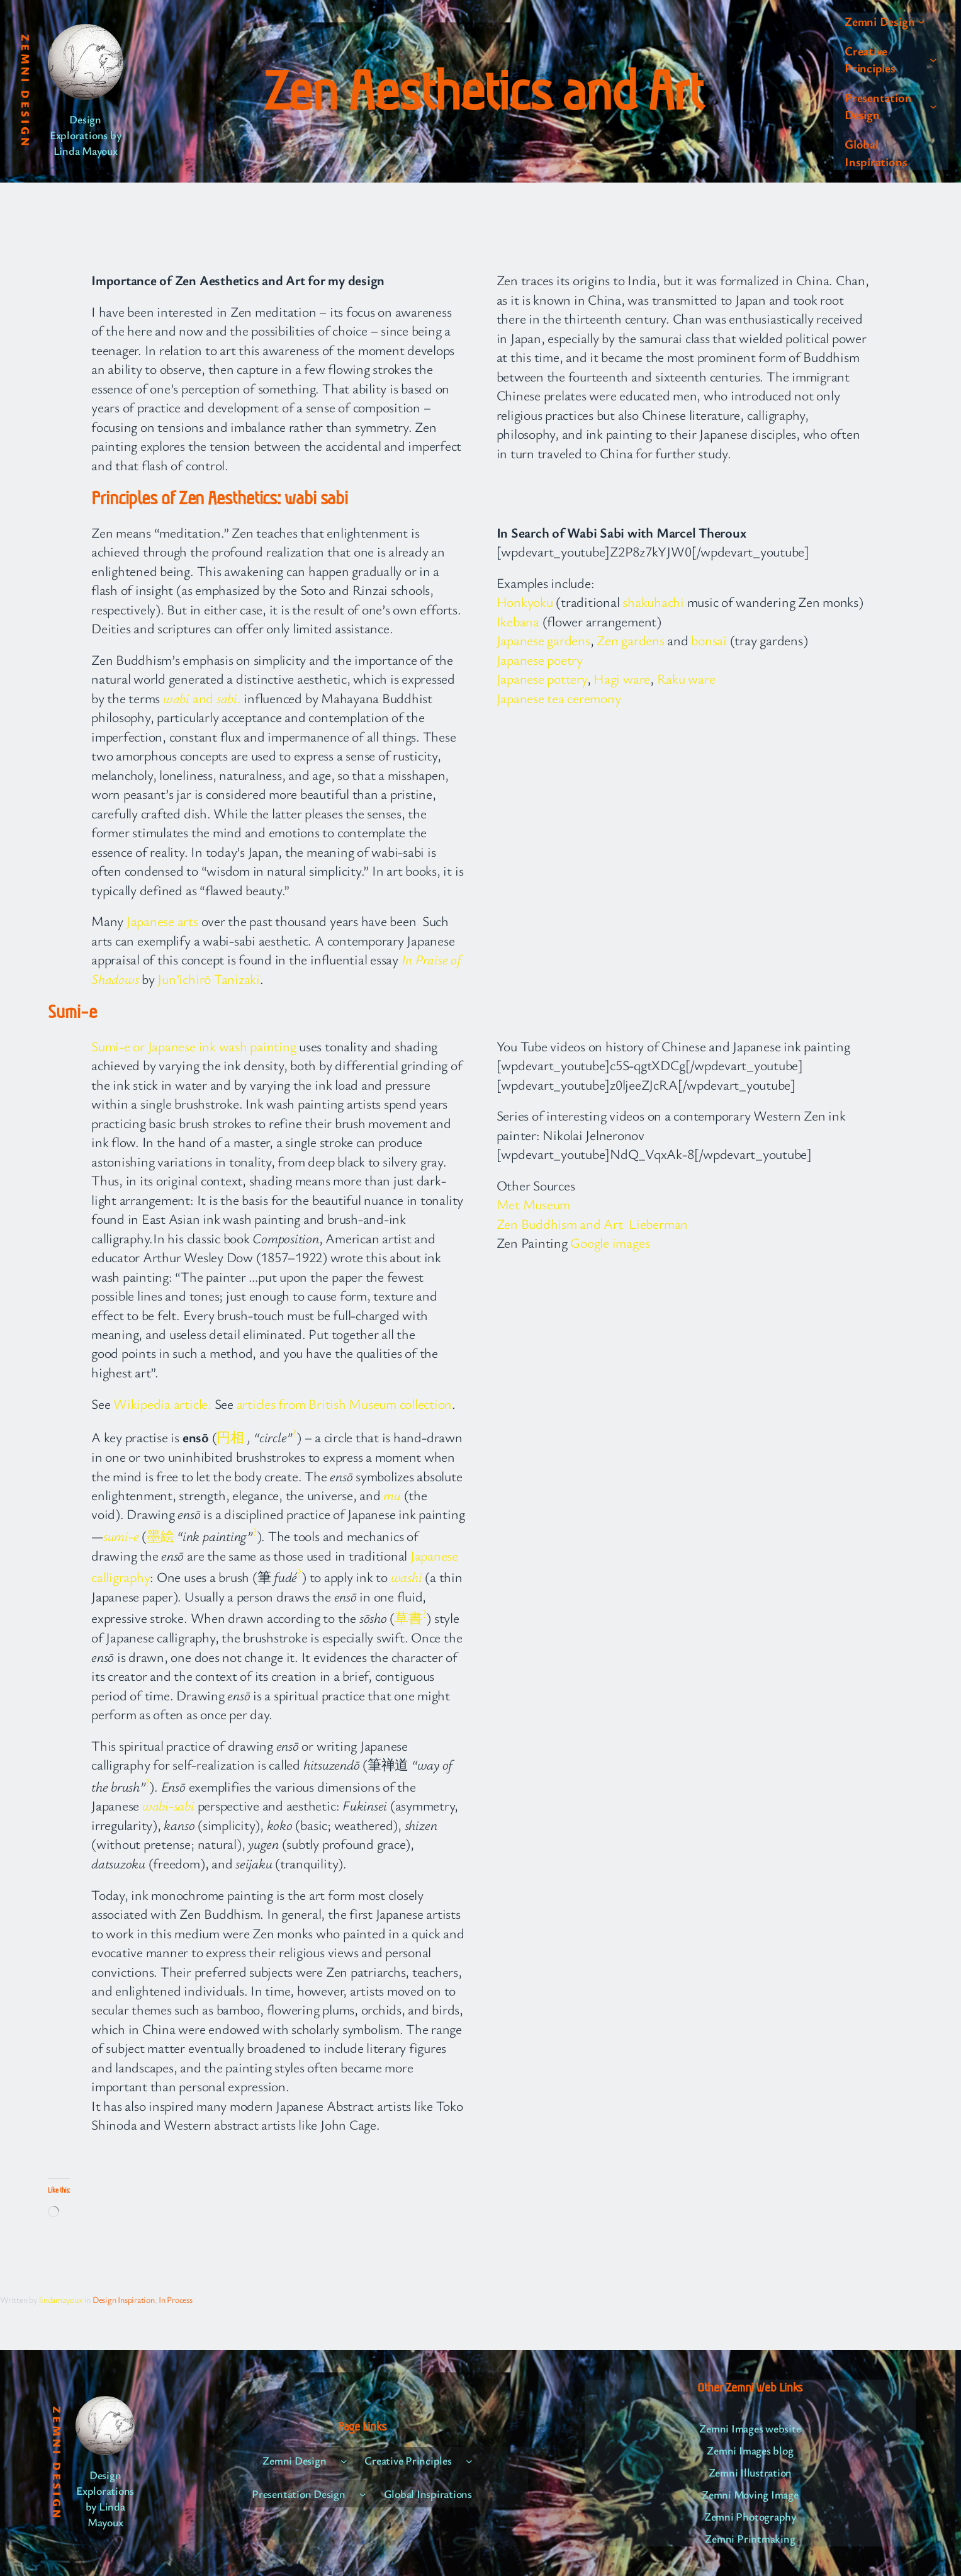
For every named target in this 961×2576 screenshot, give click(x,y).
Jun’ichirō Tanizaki (208, 978)
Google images (609, 1242)
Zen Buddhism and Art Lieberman (592, 1223)
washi (406, 1577)
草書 (408, 1618)
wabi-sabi (168, 1805)
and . (203, 698)
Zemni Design (25, 91)
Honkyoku (525, 601)
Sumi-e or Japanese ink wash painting (193, 1046)
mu (392, 1495)
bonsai (709, 640)
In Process (176, 2299)
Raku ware (686, 678)
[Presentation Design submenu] (933, 106)
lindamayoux (60, 2299)
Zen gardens (630, 640)
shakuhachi (653, 601)
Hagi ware (621, 678)
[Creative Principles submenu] (933, 59)
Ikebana (518, 621)
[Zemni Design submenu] (921, 21)
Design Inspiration (124, 2299)
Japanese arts (162, 921)
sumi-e (121, 1536)
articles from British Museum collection (344, 1403)
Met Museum (534, 1204)
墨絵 (160, 1536)
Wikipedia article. (162, 1403)
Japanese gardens (543, 640)
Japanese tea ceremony (559, 698)
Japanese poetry (540, 659)
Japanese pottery (542, 678)
